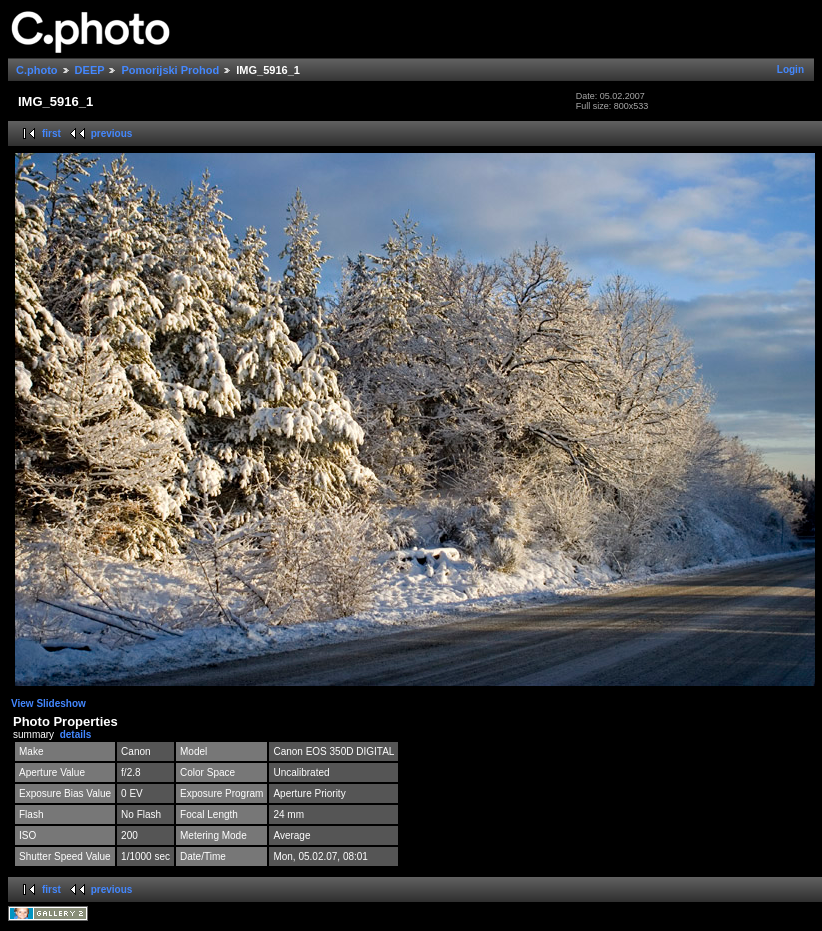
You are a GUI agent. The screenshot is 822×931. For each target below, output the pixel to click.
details (76, 734)
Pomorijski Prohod (170, 70)
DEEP (90, 70)
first (51, 133)
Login (790, 69)
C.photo (37, 70)
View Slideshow (48, 703)
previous (112, 133)
